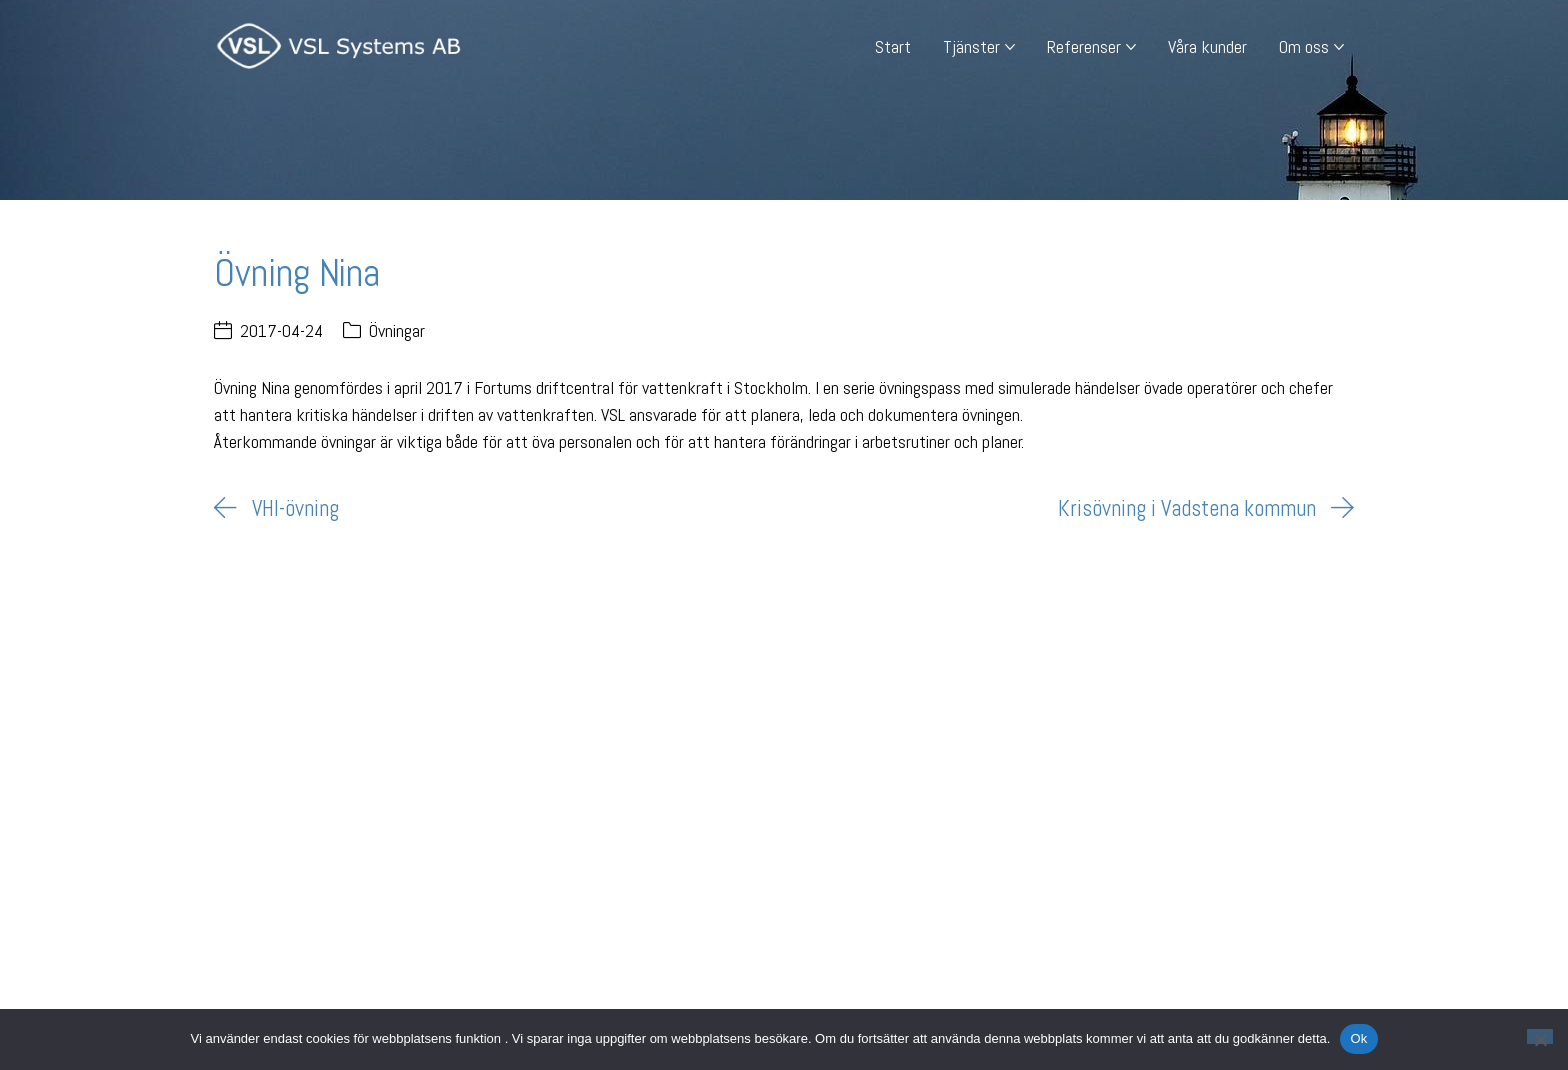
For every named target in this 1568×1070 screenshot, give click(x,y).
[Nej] (1540, 1036)
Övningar (397, 330)
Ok (1358, 1038)
